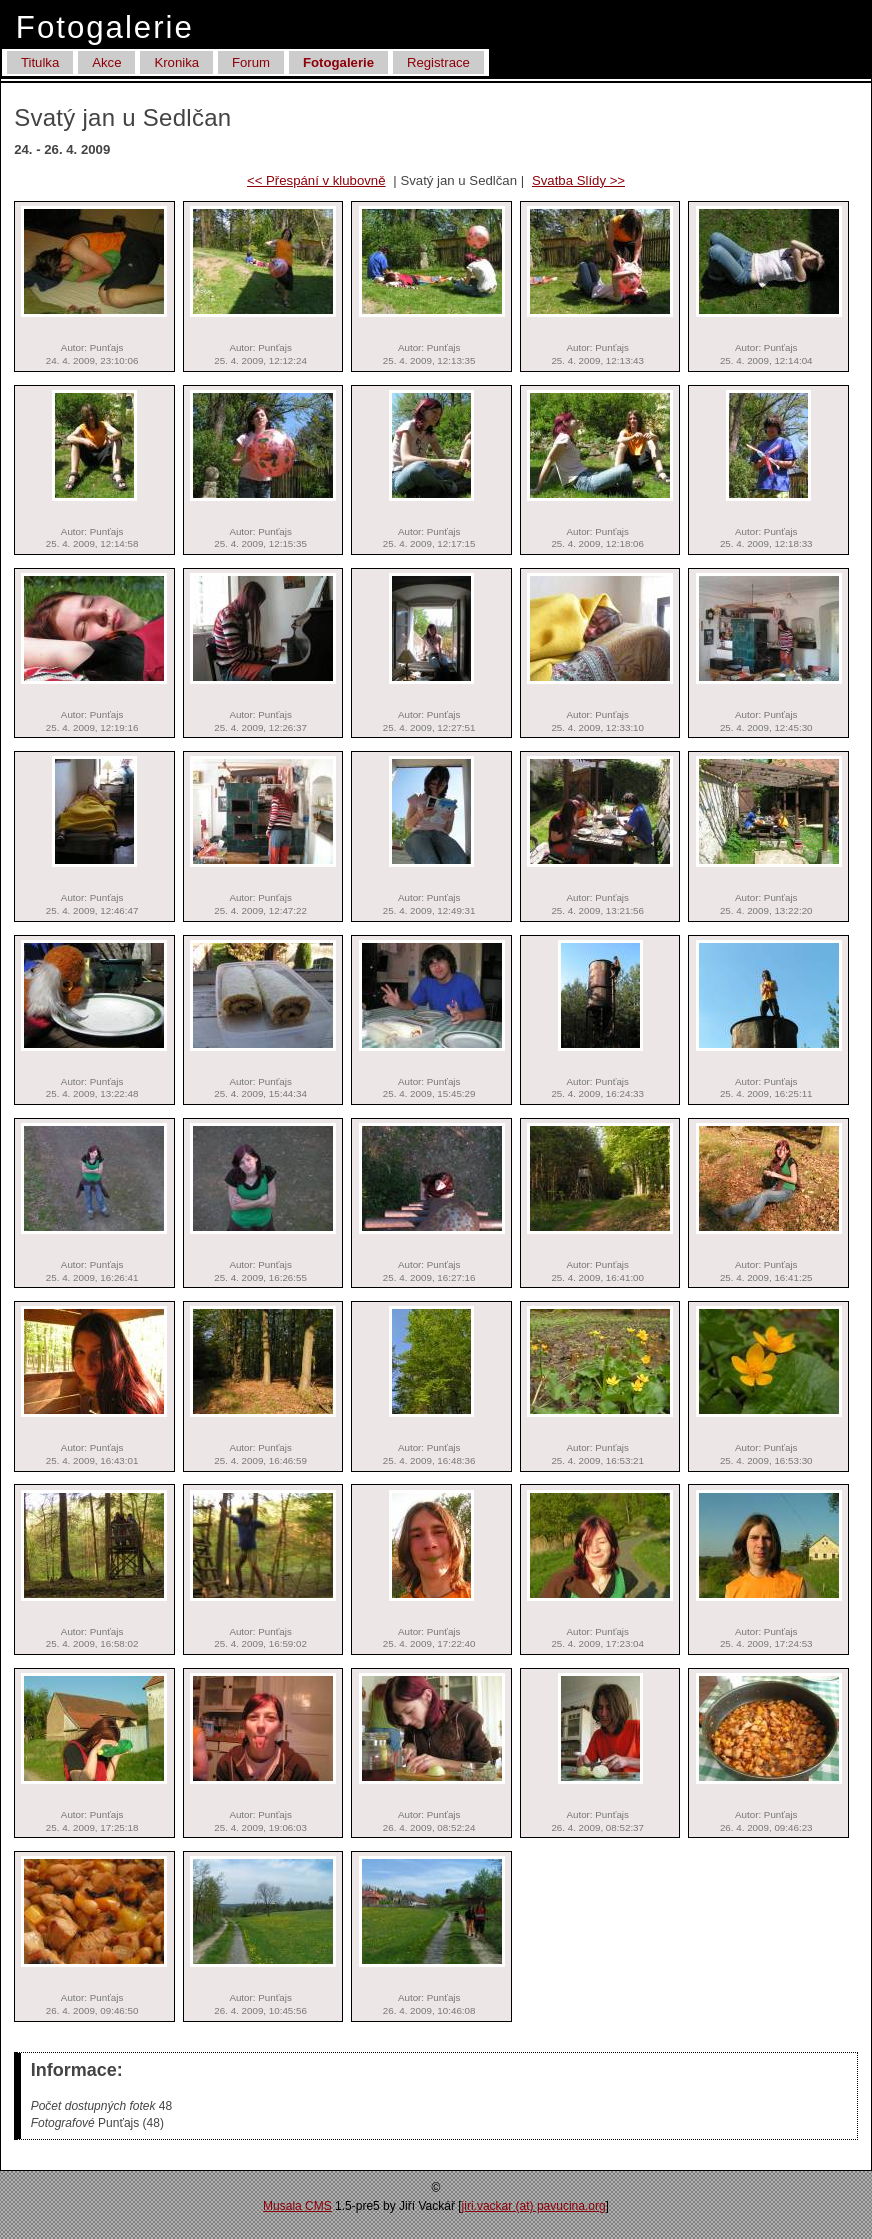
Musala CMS (297, 2206)
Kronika (176, 62)
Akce (106, 62)
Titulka (40, 62)
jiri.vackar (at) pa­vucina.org (534, 2206)
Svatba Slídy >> (578, 180)
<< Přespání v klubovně (316, 180)
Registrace (438, 62)
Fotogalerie (338, 62)
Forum (251, 62)
